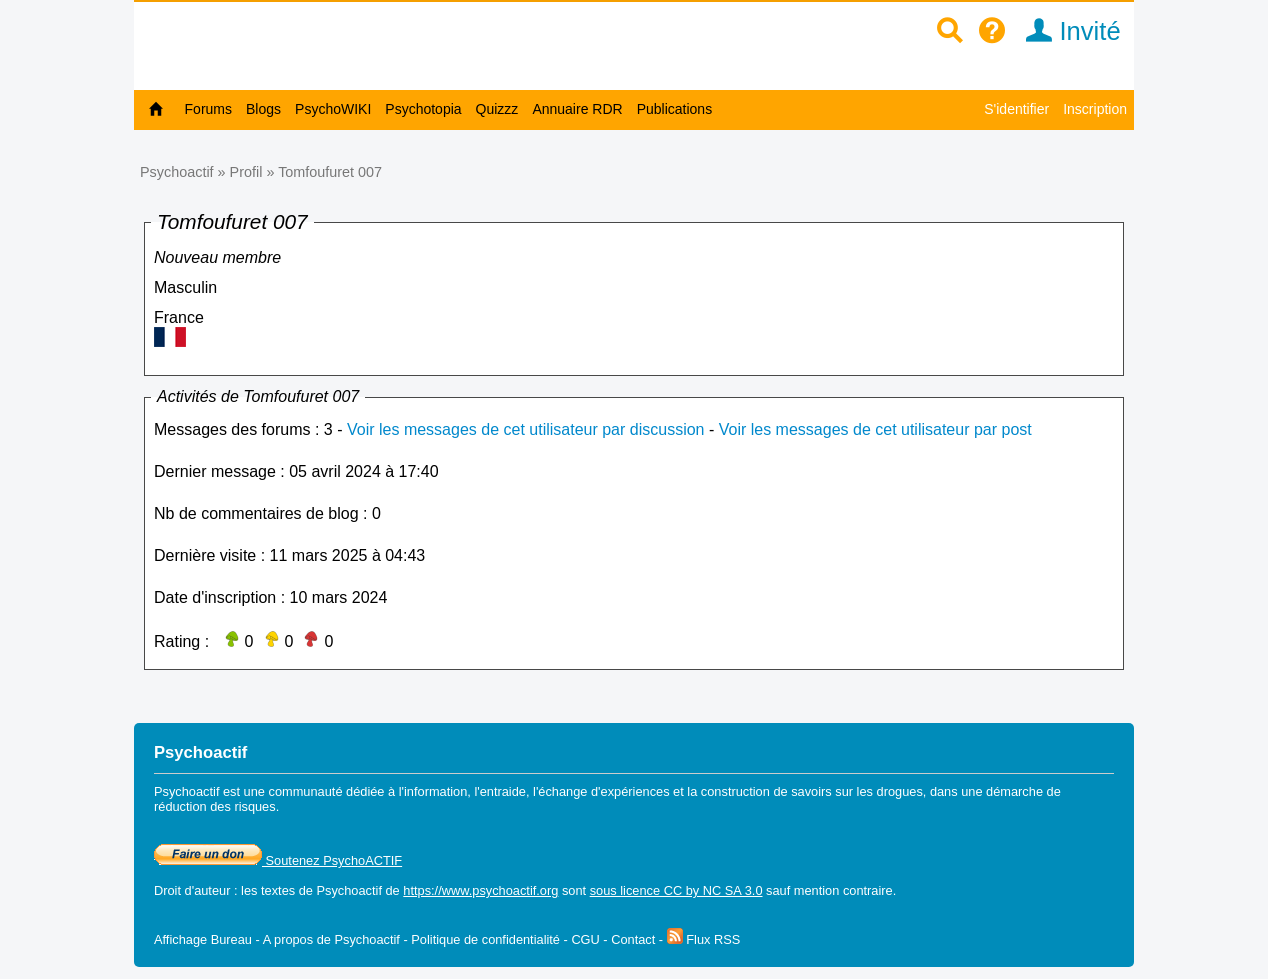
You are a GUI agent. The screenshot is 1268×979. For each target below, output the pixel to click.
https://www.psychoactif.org (480, 890)
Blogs (263, 109)
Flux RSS (704, 939)
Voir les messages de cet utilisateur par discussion (526, 429)
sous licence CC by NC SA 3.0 (676, 890)
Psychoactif (177, 172)
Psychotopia (423, 109)
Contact (633, 939)
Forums (208, 109)
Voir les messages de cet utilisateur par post (875, 429)
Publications (675, 109)
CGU (585, 939)
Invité (1066, 31)
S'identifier (1016, 109)
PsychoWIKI (333, 109)
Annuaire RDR (577, 109)
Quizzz (497, 109)
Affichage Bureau (203, 939)
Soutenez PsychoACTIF (278, 860)
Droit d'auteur (192, 890)
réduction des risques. (216, 806)
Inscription (1095, 109)
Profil (246, 172)
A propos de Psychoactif (331, 939)
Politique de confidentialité (485, 939)
